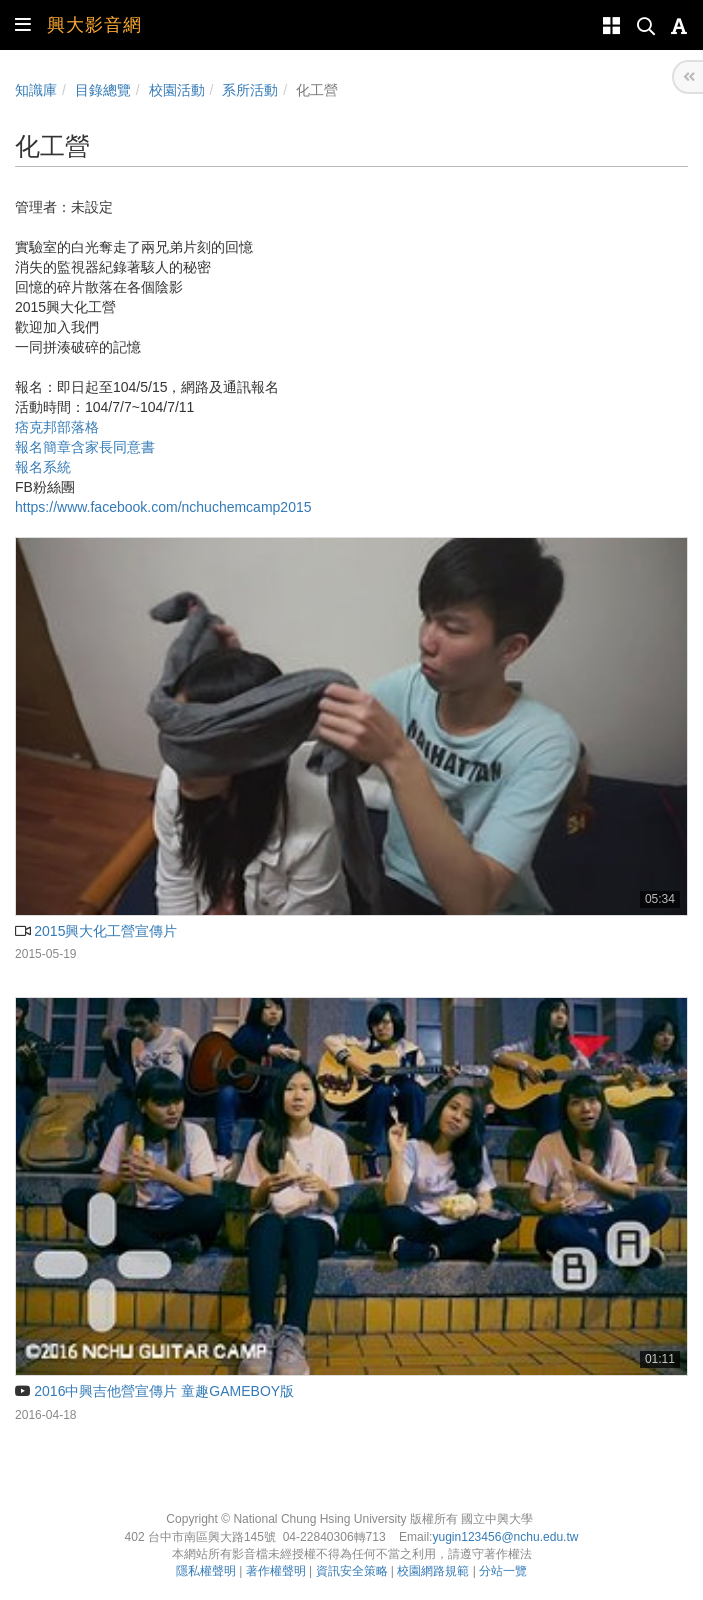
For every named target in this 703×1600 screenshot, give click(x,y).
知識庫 (36, 90)
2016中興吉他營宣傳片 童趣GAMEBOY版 (154, 1391)
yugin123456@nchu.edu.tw (505, 1537)
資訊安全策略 (352, 1571)
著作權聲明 (276, 1571)
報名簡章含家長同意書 (85, 447)
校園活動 (177, 90)
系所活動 (250, 90)
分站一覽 (503, 1571)
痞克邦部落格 (57, 427)
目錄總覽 (103, 90)
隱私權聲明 (206, 1571)
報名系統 (43, 467)
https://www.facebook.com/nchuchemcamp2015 (163, 507)
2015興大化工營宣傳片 (96, 931)
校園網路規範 (433, 1571)
